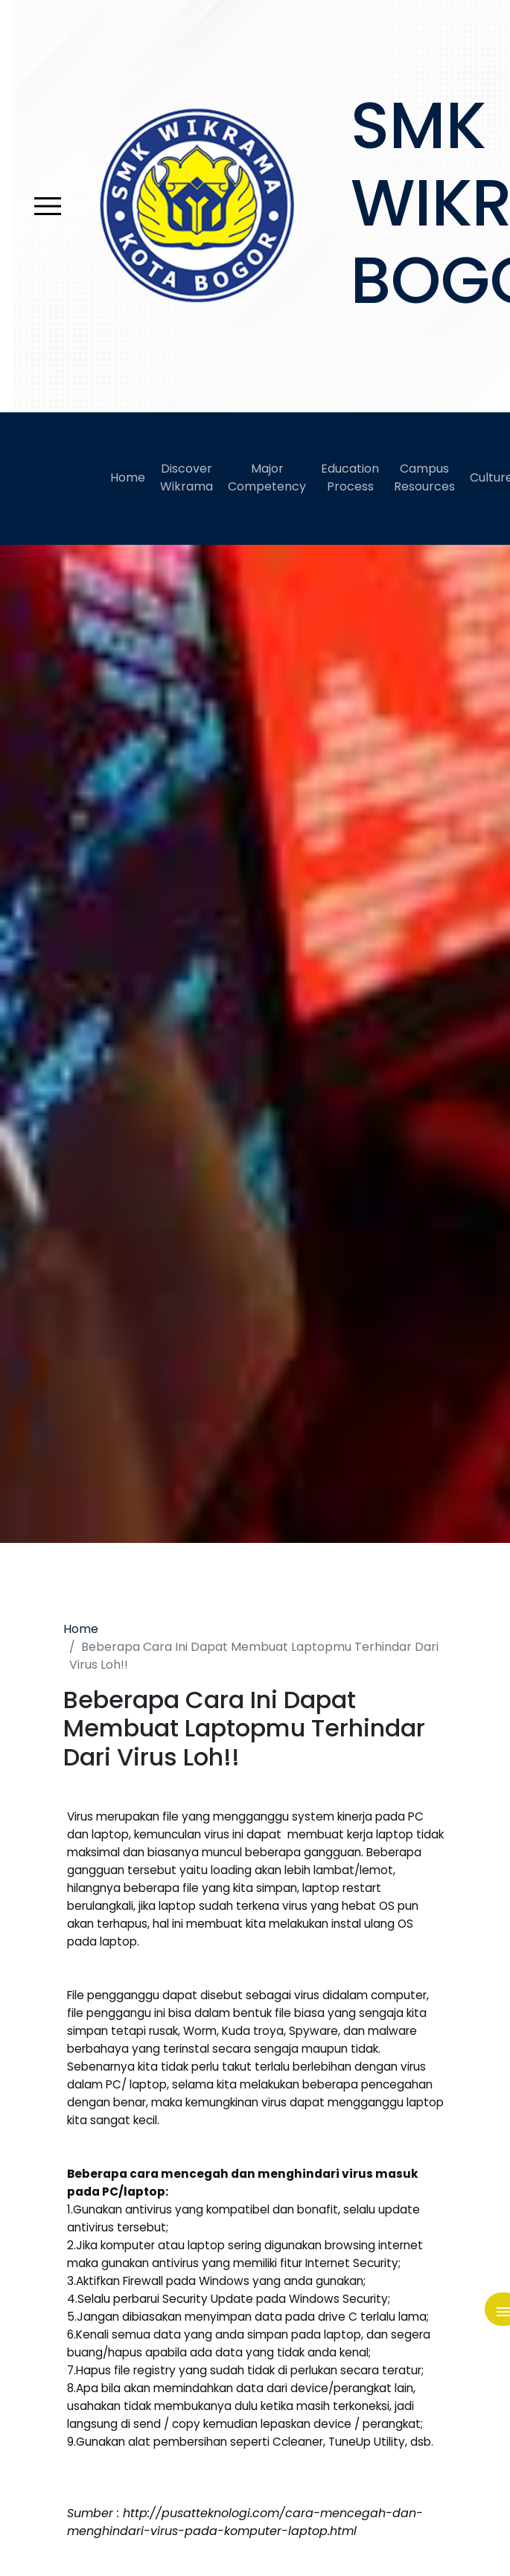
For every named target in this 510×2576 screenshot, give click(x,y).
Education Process (350, 477)
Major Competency (267, 477)
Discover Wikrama (186, 477)
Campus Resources (424, 477)
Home (127, 477)
